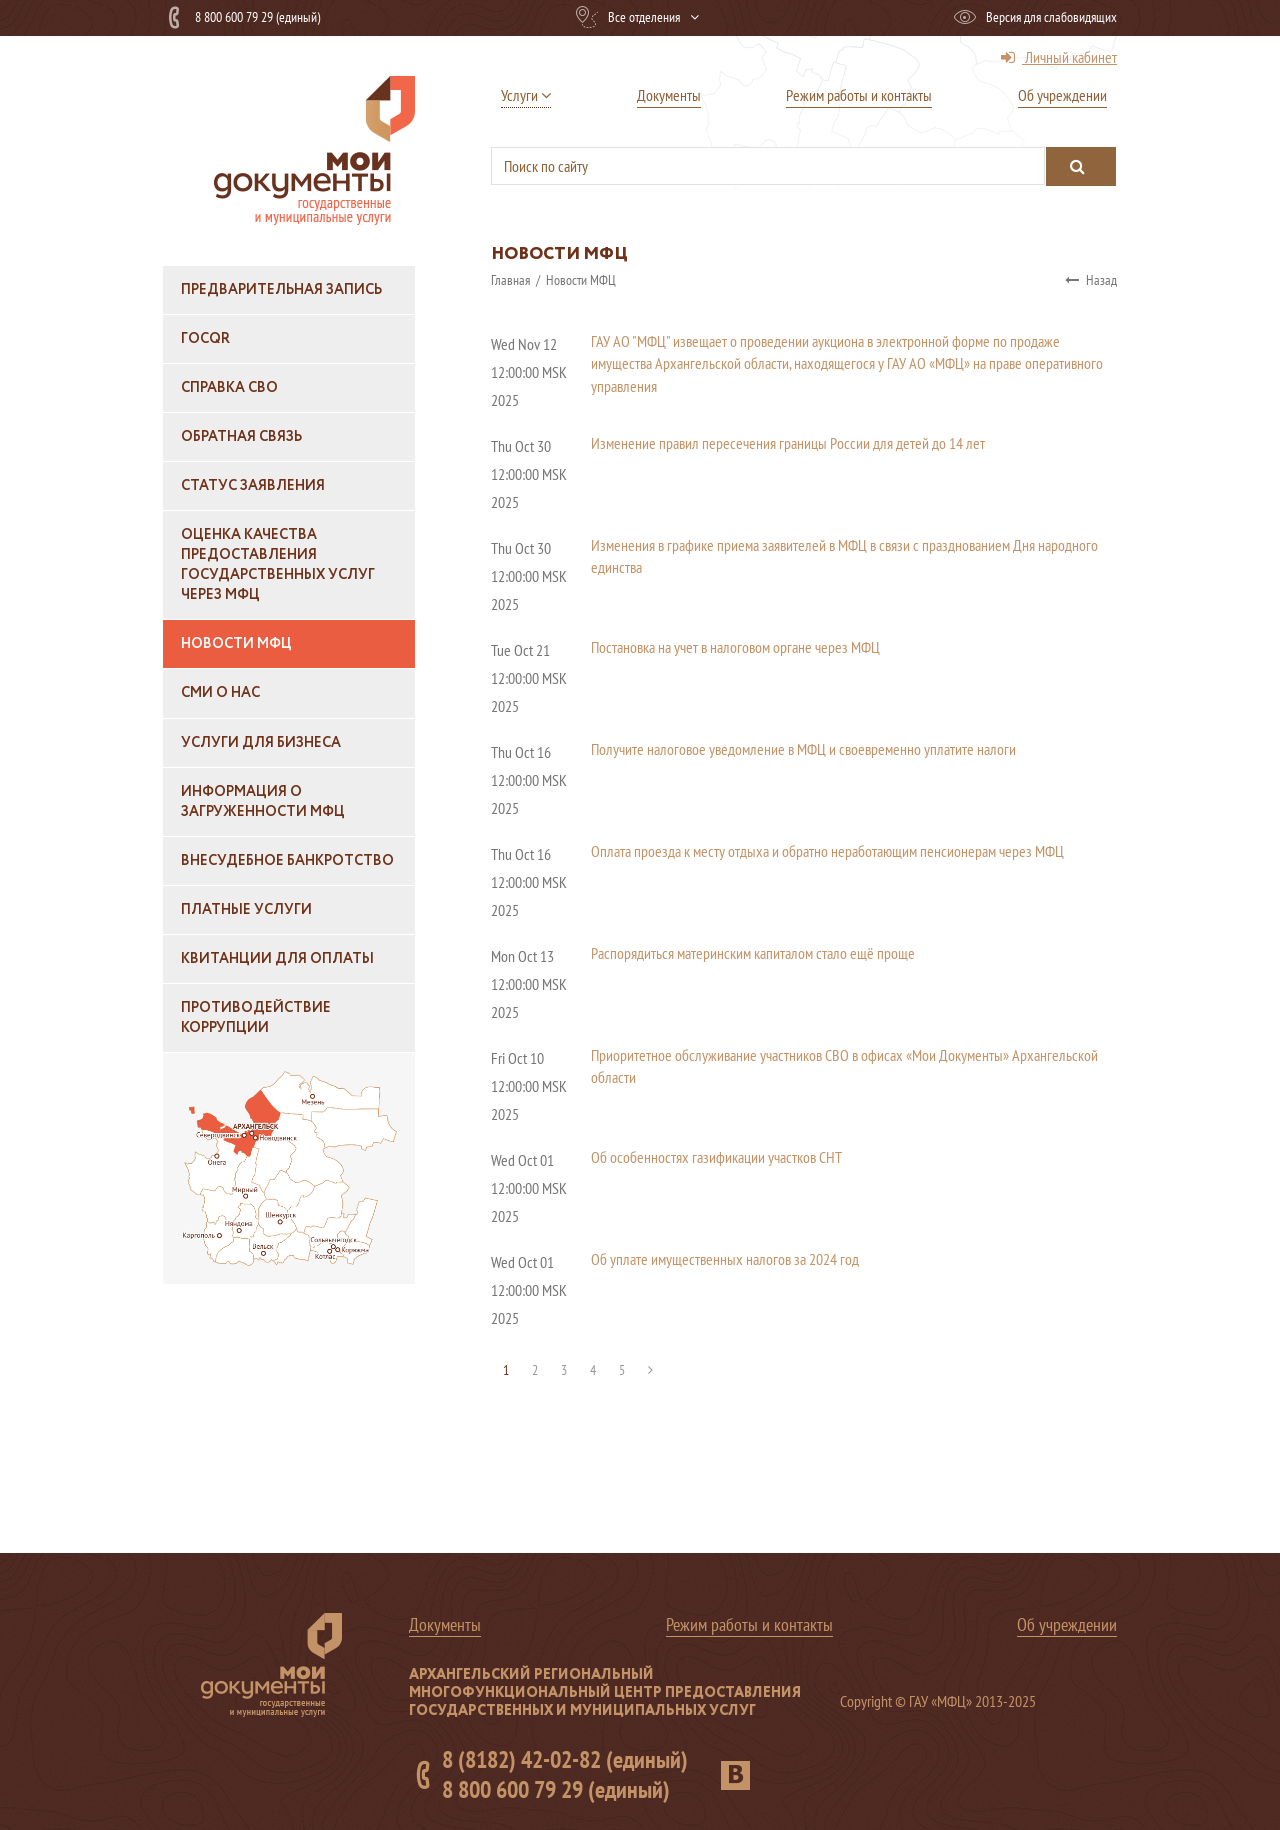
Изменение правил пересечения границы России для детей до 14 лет (788, 443)
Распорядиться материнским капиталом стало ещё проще (753, 953)
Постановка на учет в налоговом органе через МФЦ (735, 647)
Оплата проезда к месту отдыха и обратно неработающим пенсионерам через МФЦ (827, 851)
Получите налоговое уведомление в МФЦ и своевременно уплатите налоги (803, 749)
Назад (1091, 280)
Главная (512, 280)
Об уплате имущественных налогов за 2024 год (725, 1259)
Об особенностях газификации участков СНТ (716, 1157)
